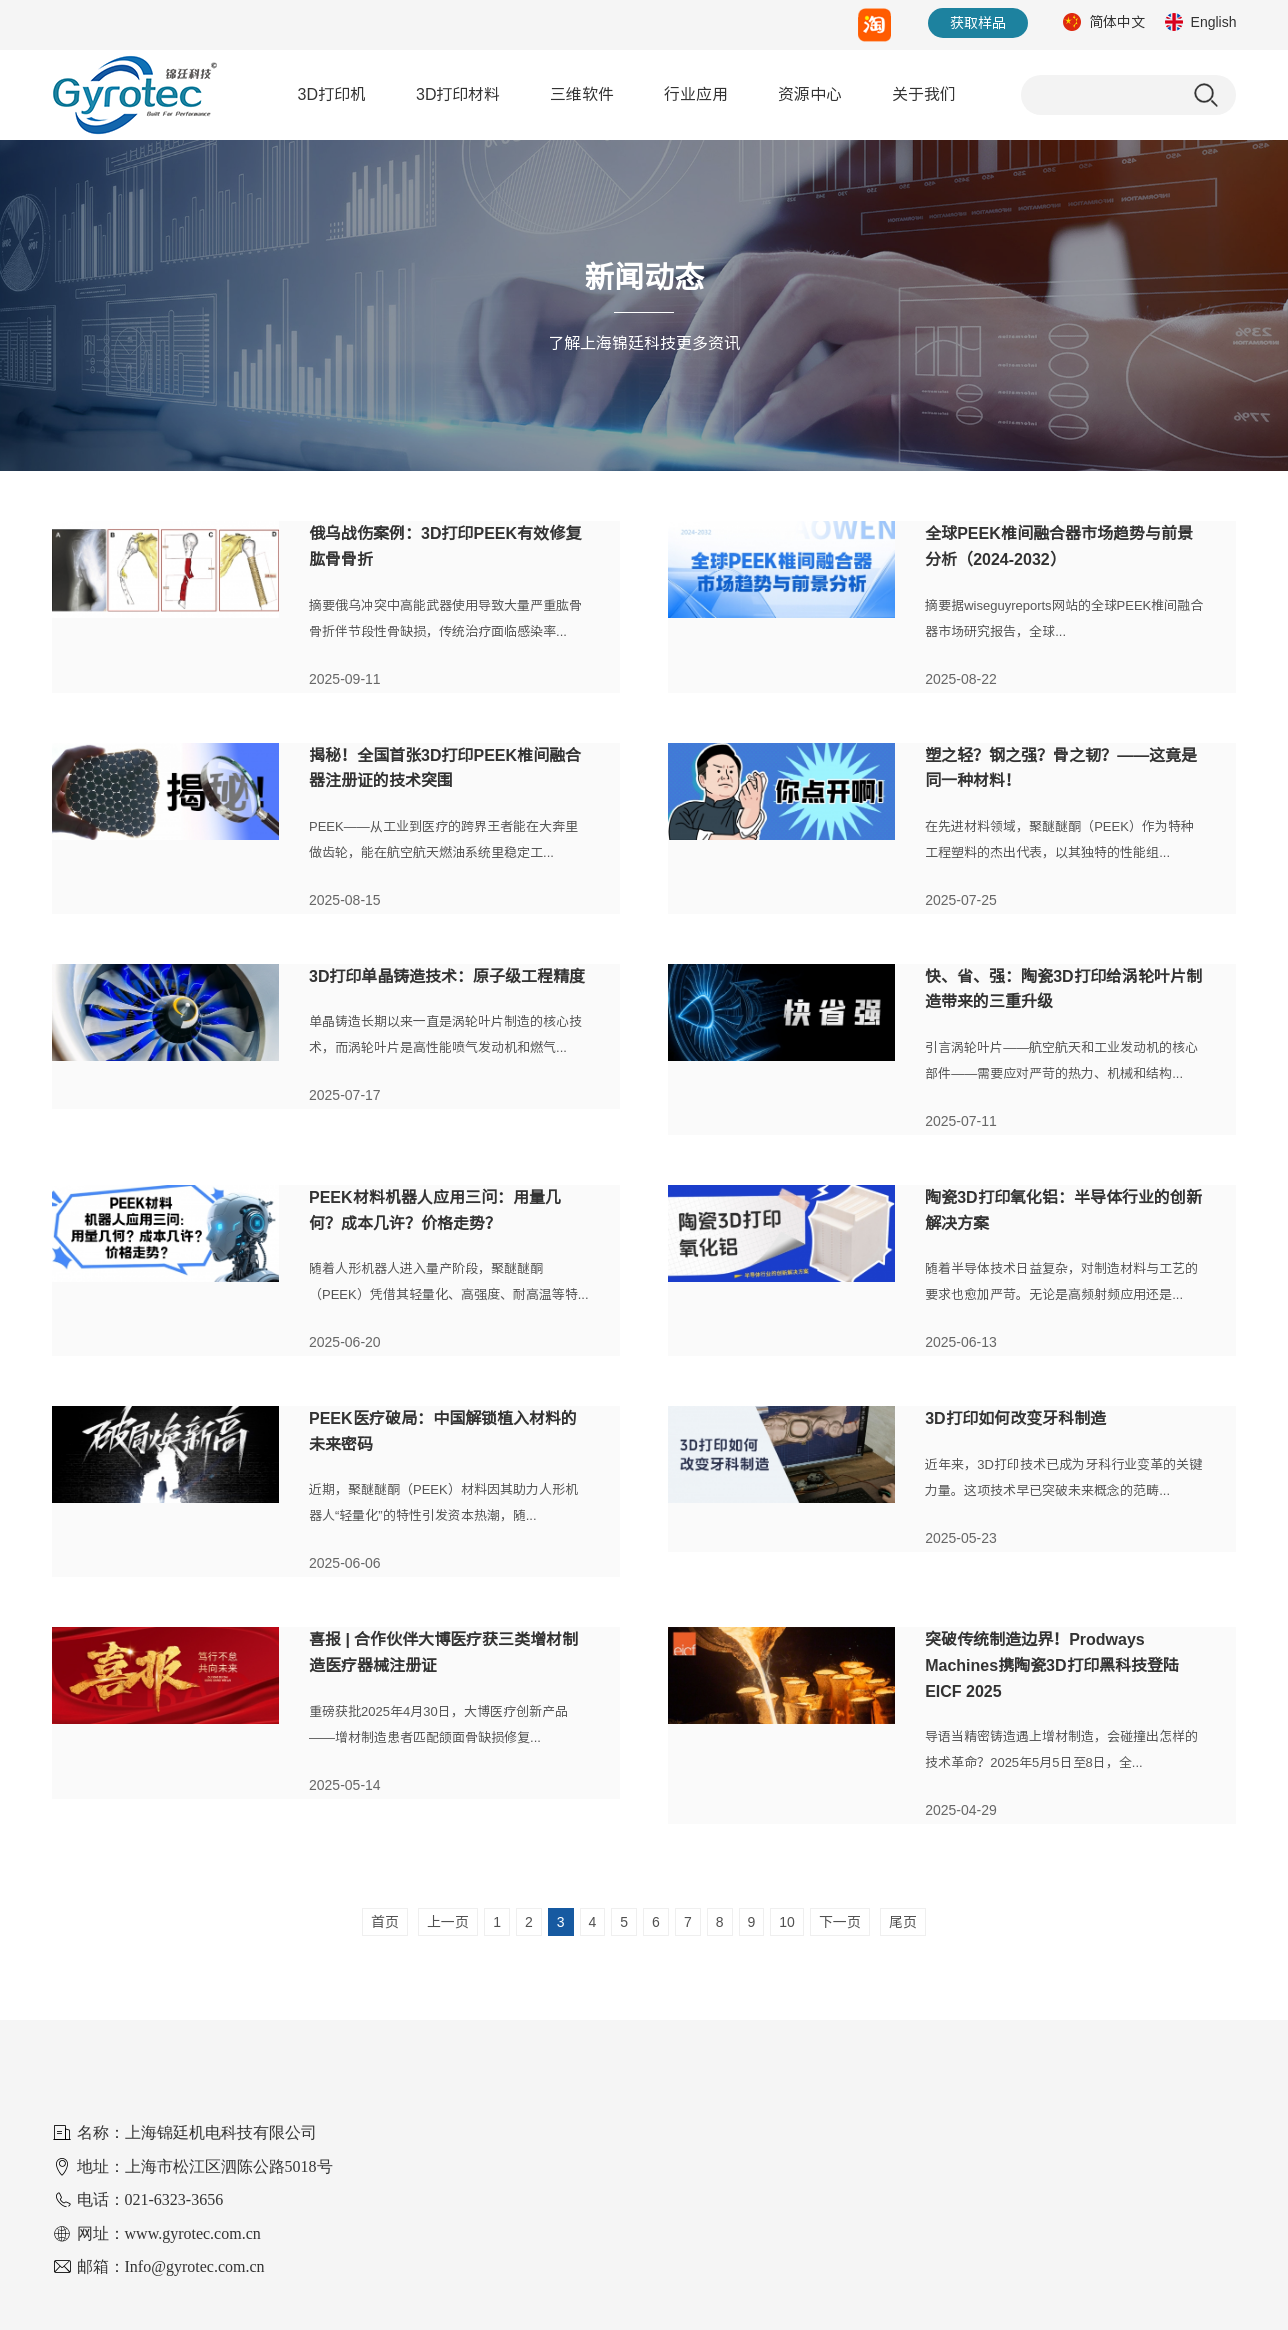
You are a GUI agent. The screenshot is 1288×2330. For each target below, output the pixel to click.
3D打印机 (332, 94)
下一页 (840, 1922)
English (1214, 22)
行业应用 (696, 94)
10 (787, 1922)
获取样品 (978, 23)
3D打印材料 (458, 94)
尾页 (903, 1922)
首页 (385, 1922)
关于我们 (924, 94)
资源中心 (810, 94)
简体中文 (1117, 22)
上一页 (448, 1922)
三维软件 (582, 94)
